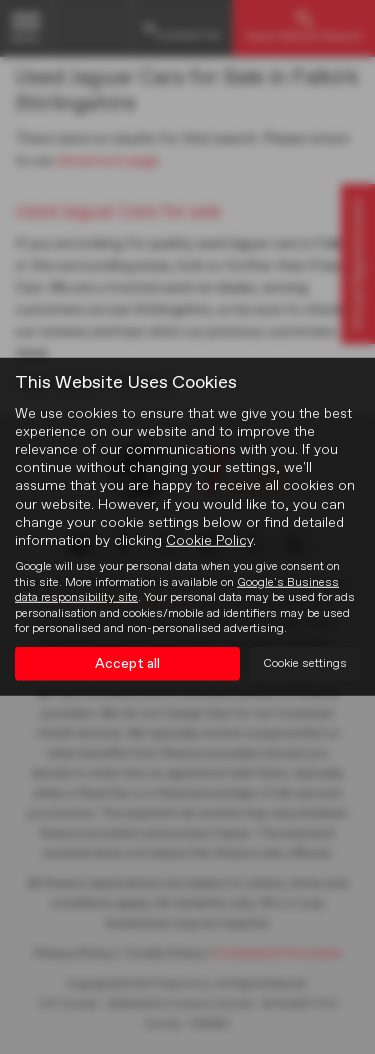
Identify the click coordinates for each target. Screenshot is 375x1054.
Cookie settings (305, 664)
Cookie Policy (209, 541)
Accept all (127, 664)
